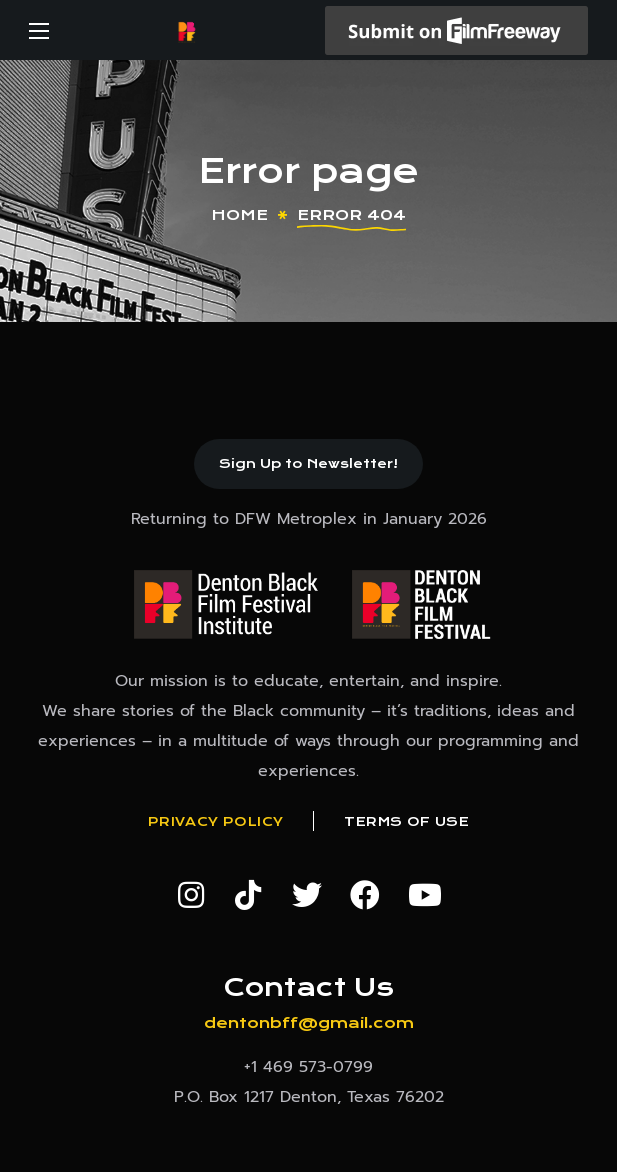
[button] (308, 464)
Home (239, 215)
